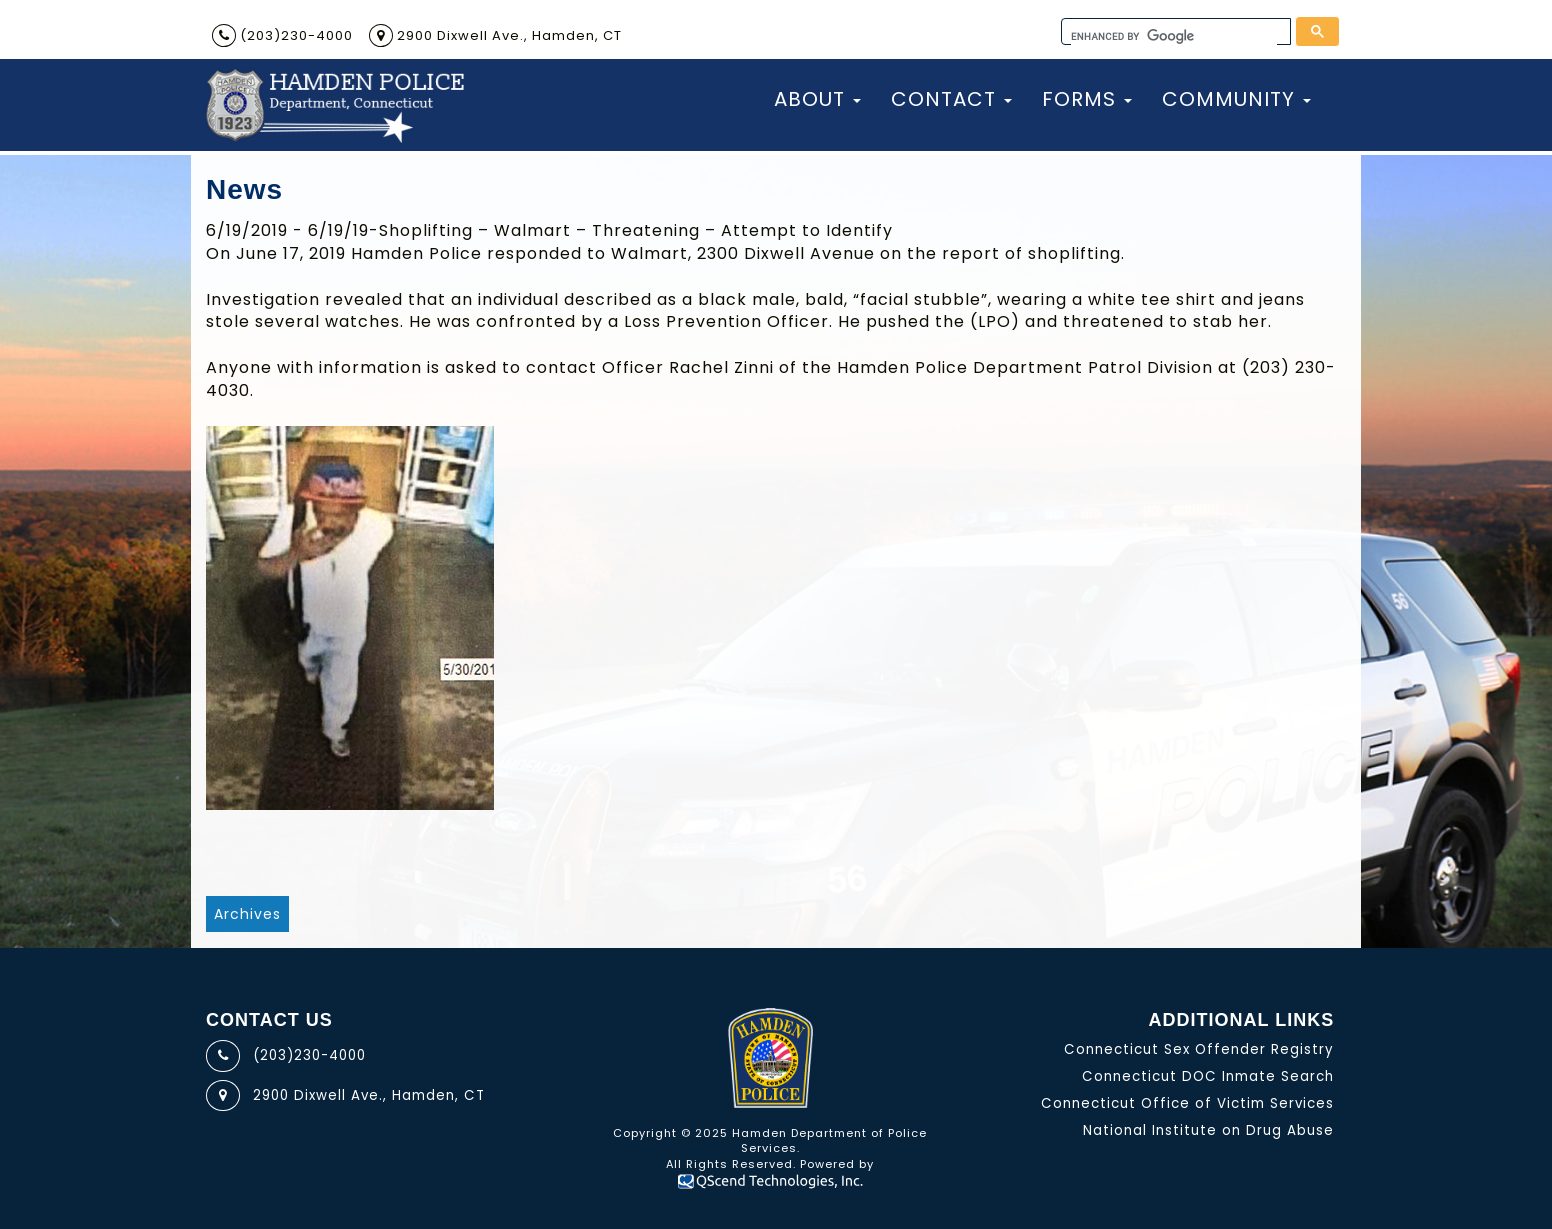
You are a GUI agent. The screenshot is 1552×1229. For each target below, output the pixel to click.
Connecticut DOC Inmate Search (1208, 1076)
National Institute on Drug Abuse (1208, 1130)
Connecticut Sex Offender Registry (1199, 1049)
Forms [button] (1087, 99)
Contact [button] (951, 99)
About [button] (817, 99)
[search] (1174, 36)
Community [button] (1236, 99)
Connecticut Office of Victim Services (1187, 1103)
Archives (247, 914)
